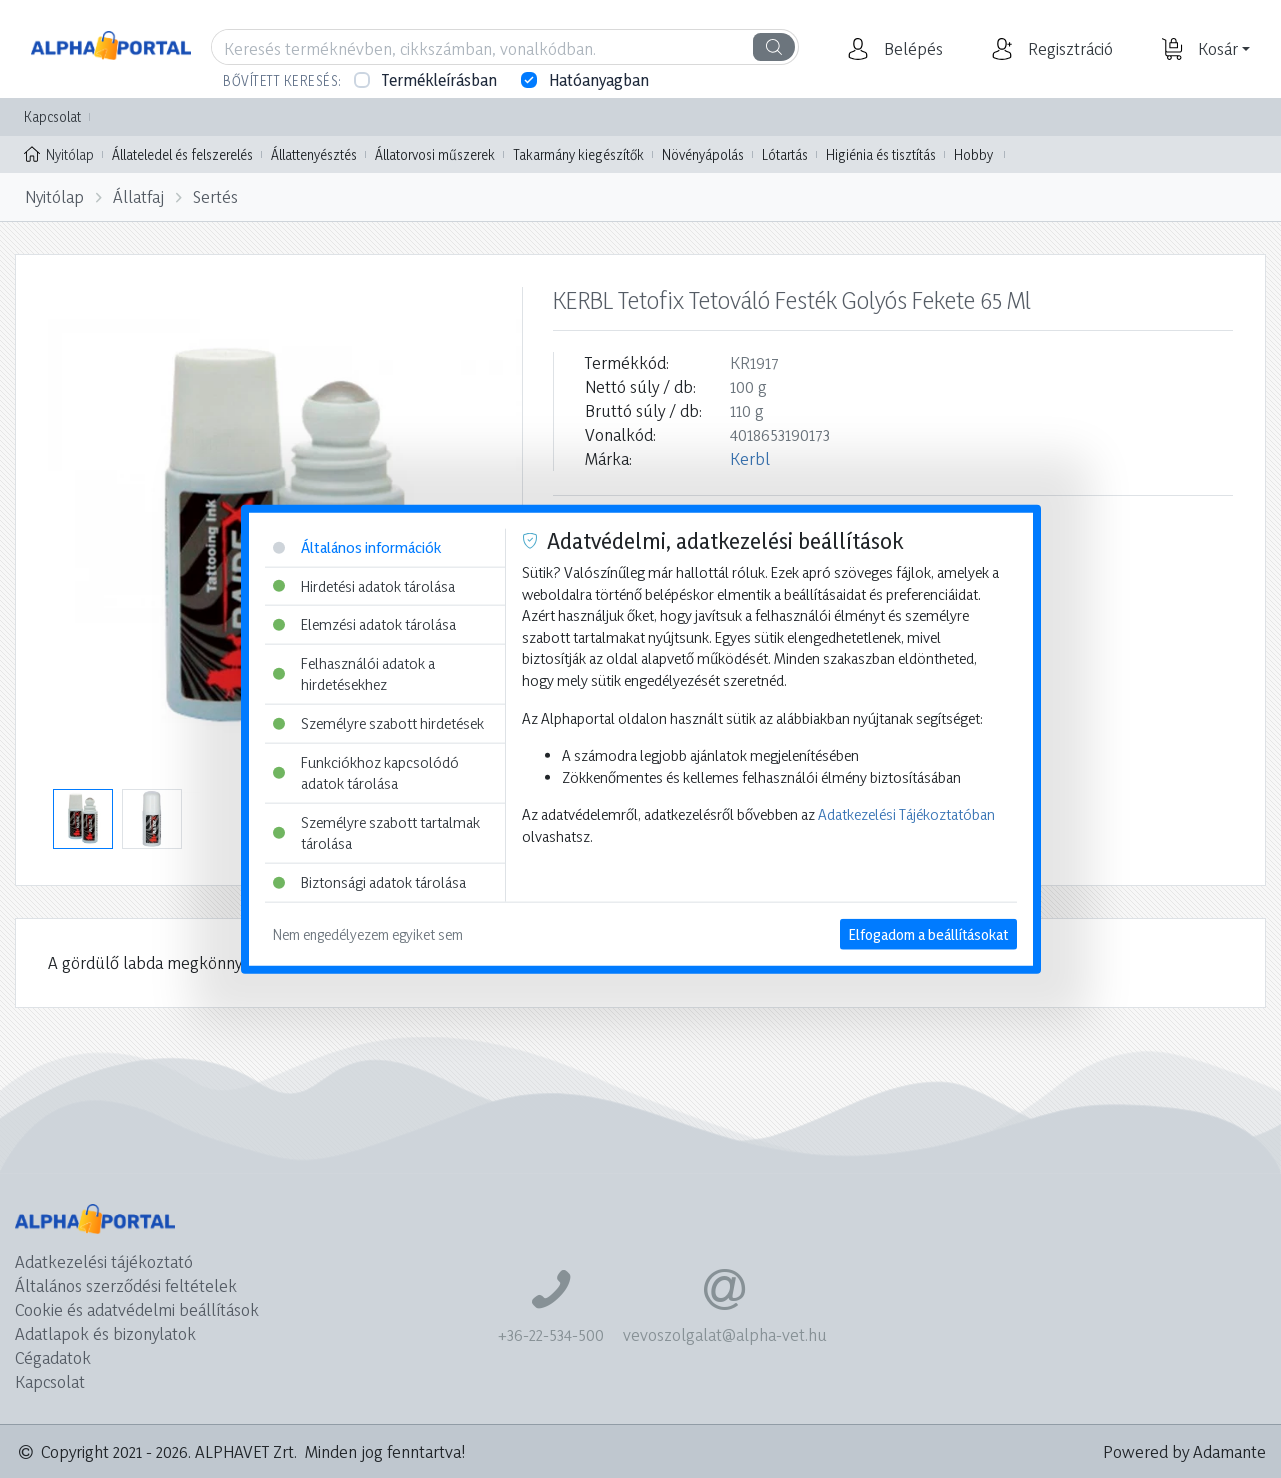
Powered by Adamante (1184, 1451)
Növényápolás (703, 154)
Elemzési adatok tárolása (364, 624)
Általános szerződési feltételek (126, 1285)
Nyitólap (59, 153)
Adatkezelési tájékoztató (104, 1261)
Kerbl (750, 458)
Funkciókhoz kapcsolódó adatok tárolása (366, 772)
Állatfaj (138, 196)
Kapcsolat (52, 116)
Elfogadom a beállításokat (928, 933)
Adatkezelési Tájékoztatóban (906, 814)
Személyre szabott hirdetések (378, 723)
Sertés (215, 196)
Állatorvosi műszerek (435, 154)
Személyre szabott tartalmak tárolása (376, 833)
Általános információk (357, 547)
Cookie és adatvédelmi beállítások (137, 1309)
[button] (911, 49)
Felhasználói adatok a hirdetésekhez (354, 673)
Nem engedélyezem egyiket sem (368, 933)
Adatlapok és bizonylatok (105, 1333)
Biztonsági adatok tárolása (369, 882)
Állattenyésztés (314, 154)
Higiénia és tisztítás (881, 154)
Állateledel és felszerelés (182, 154)
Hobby (973, 154)
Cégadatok (53, 1357)
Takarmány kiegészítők (578, 154)
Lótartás (785, 154)
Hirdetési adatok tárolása (364, 585)
